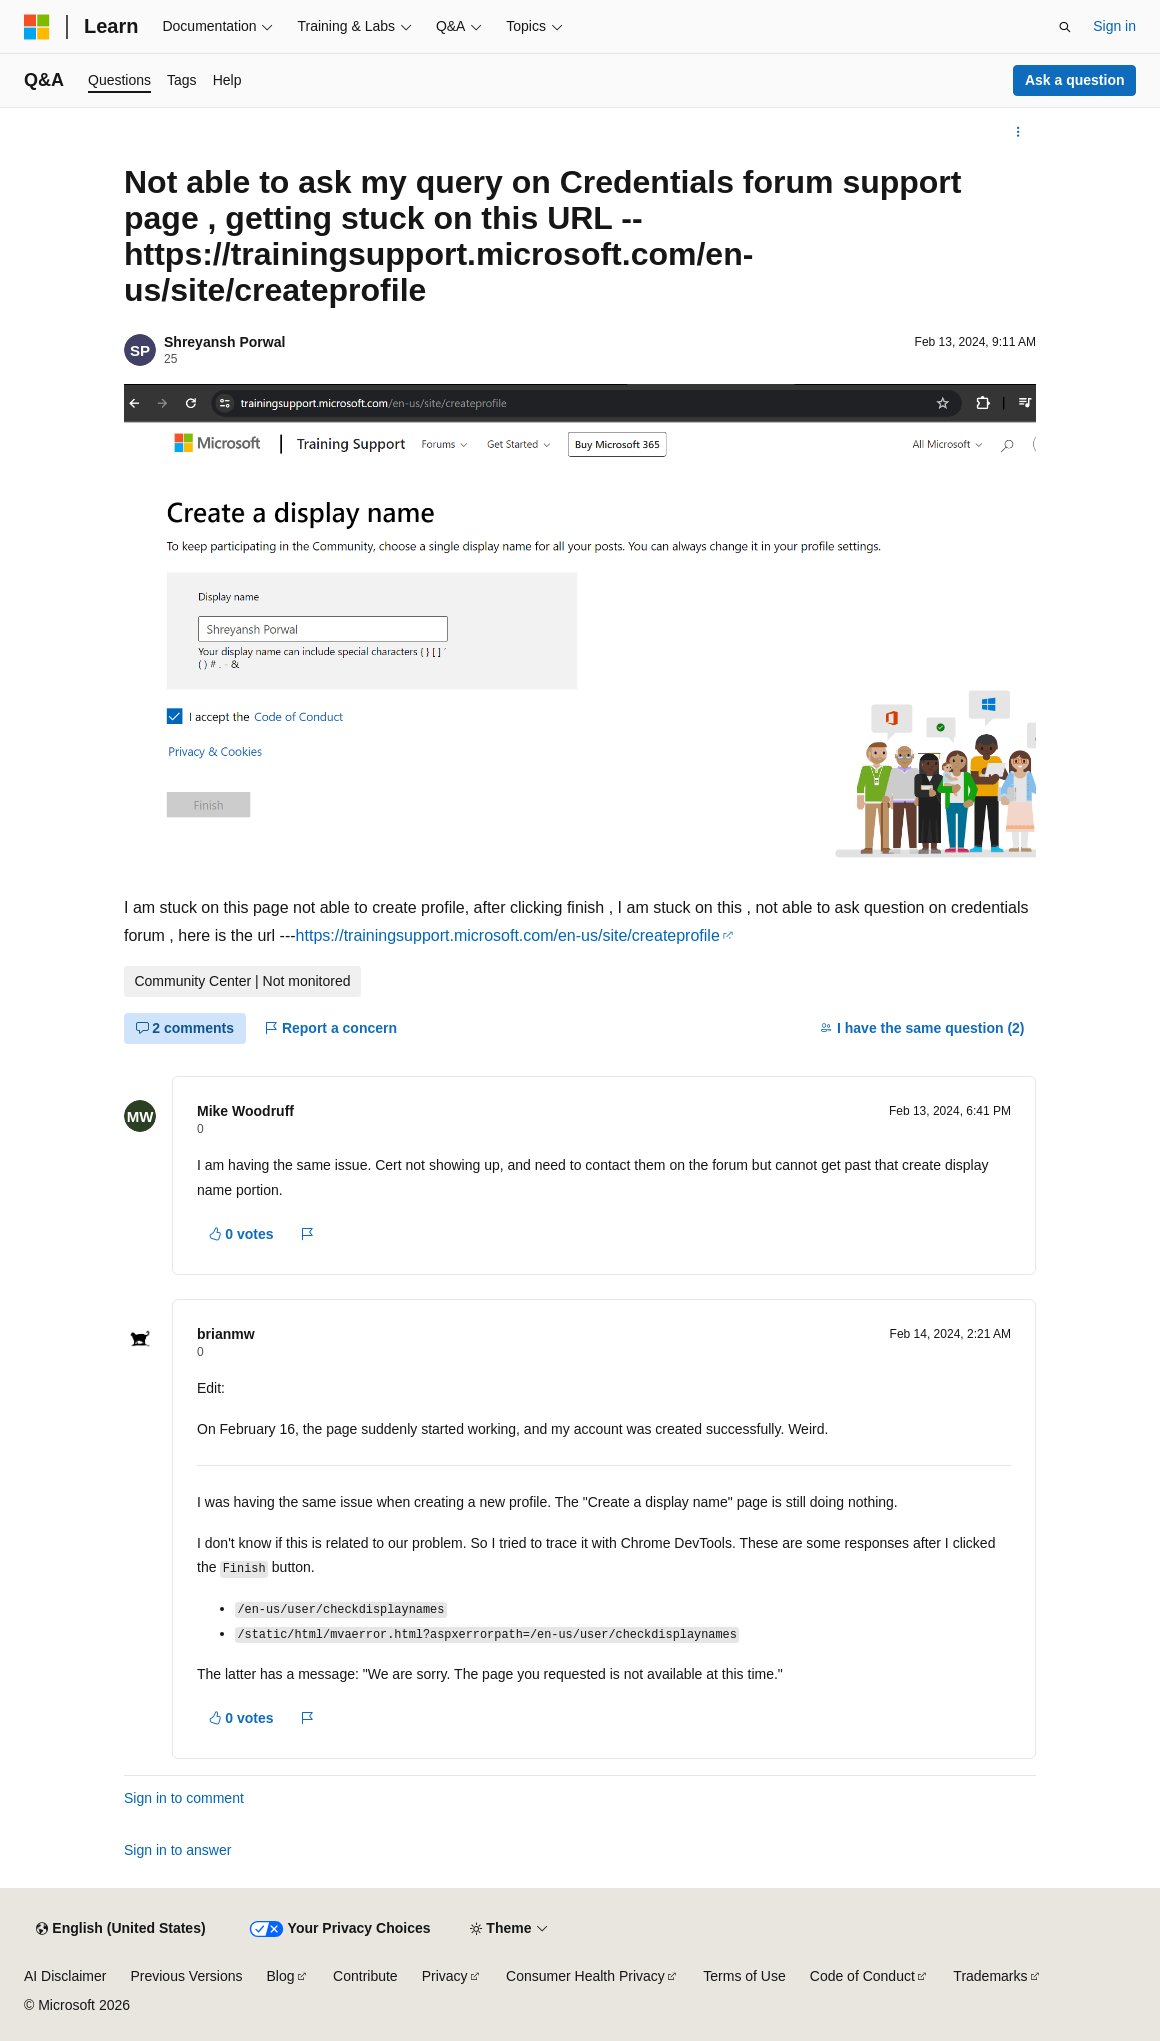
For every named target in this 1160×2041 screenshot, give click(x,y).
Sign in (1114, 26)
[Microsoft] (37, 27)
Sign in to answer (177, 1850)
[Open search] (1065, 27)
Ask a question (1075, 80)
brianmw (226, 1334)
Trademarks (990, 1976)
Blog (281, 1976)
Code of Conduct (862, 1976)
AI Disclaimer (65, 1976)
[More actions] (1018, 132)
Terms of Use (744, 1976)
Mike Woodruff (245, 1111)
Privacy (445, 1976)
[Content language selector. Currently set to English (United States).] (120, 1929)
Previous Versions (186, 1976)
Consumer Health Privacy (585, 1976)
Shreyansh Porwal (224, 342)
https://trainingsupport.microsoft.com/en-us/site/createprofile (508, 935)
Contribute (365, 1976)
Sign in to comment (184, 1798)
